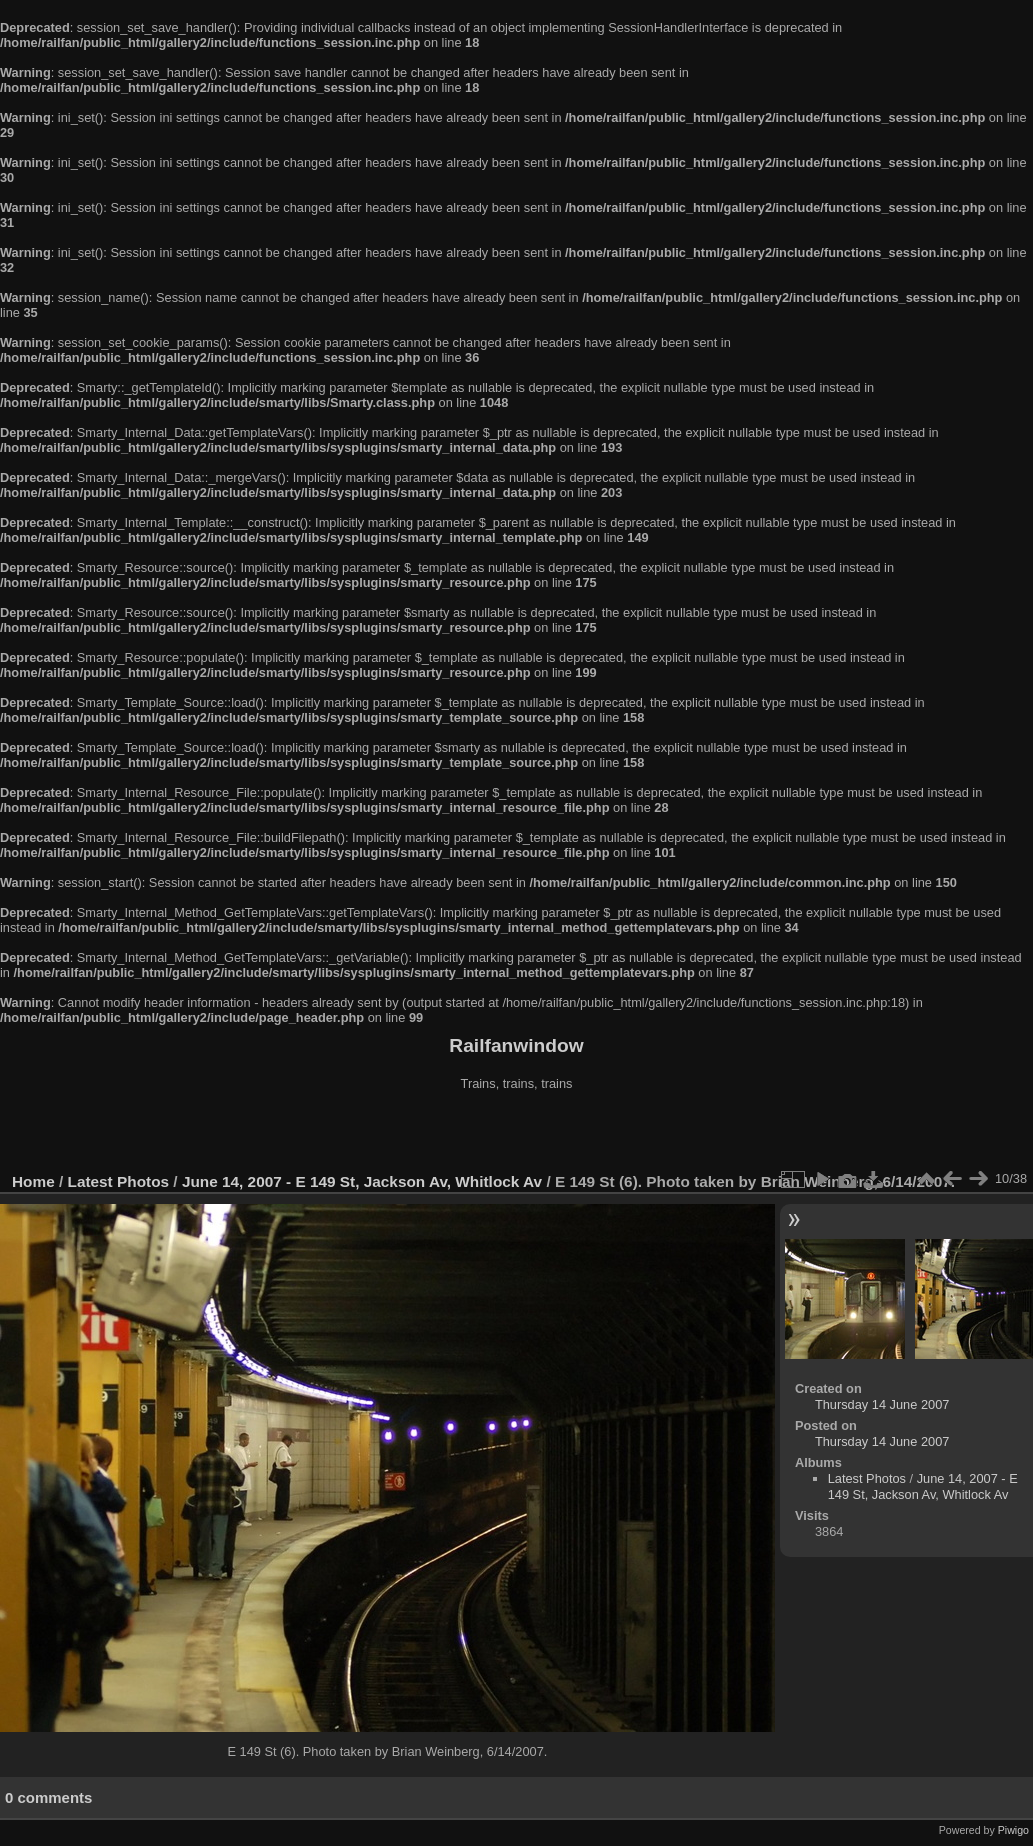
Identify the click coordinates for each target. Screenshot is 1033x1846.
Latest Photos (119, 1181)
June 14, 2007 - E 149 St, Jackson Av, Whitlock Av (362, 1181)
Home (33, 1181)
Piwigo (1013, 1830)
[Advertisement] (517, 1134)
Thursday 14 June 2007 (882, 1404)
